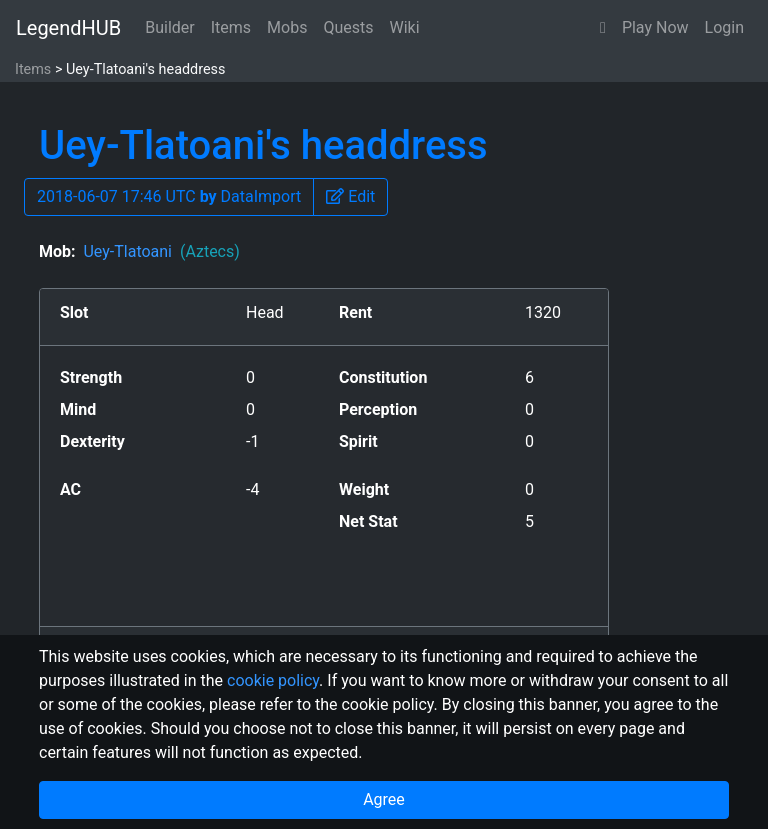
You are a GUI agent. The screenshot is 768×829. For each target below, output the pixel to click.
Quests (348, 27)
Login (724, 27)
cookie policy (273, 680)
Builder (170, 27)
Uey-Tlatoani (161, 251)
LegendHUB (68, 28)
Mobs (287, 27)
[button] (603, 28)
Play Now (655, 27)
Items (231, 27)
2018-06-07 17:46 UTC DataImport (169, 196)
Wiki (405, 27)
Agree (384, 799)
